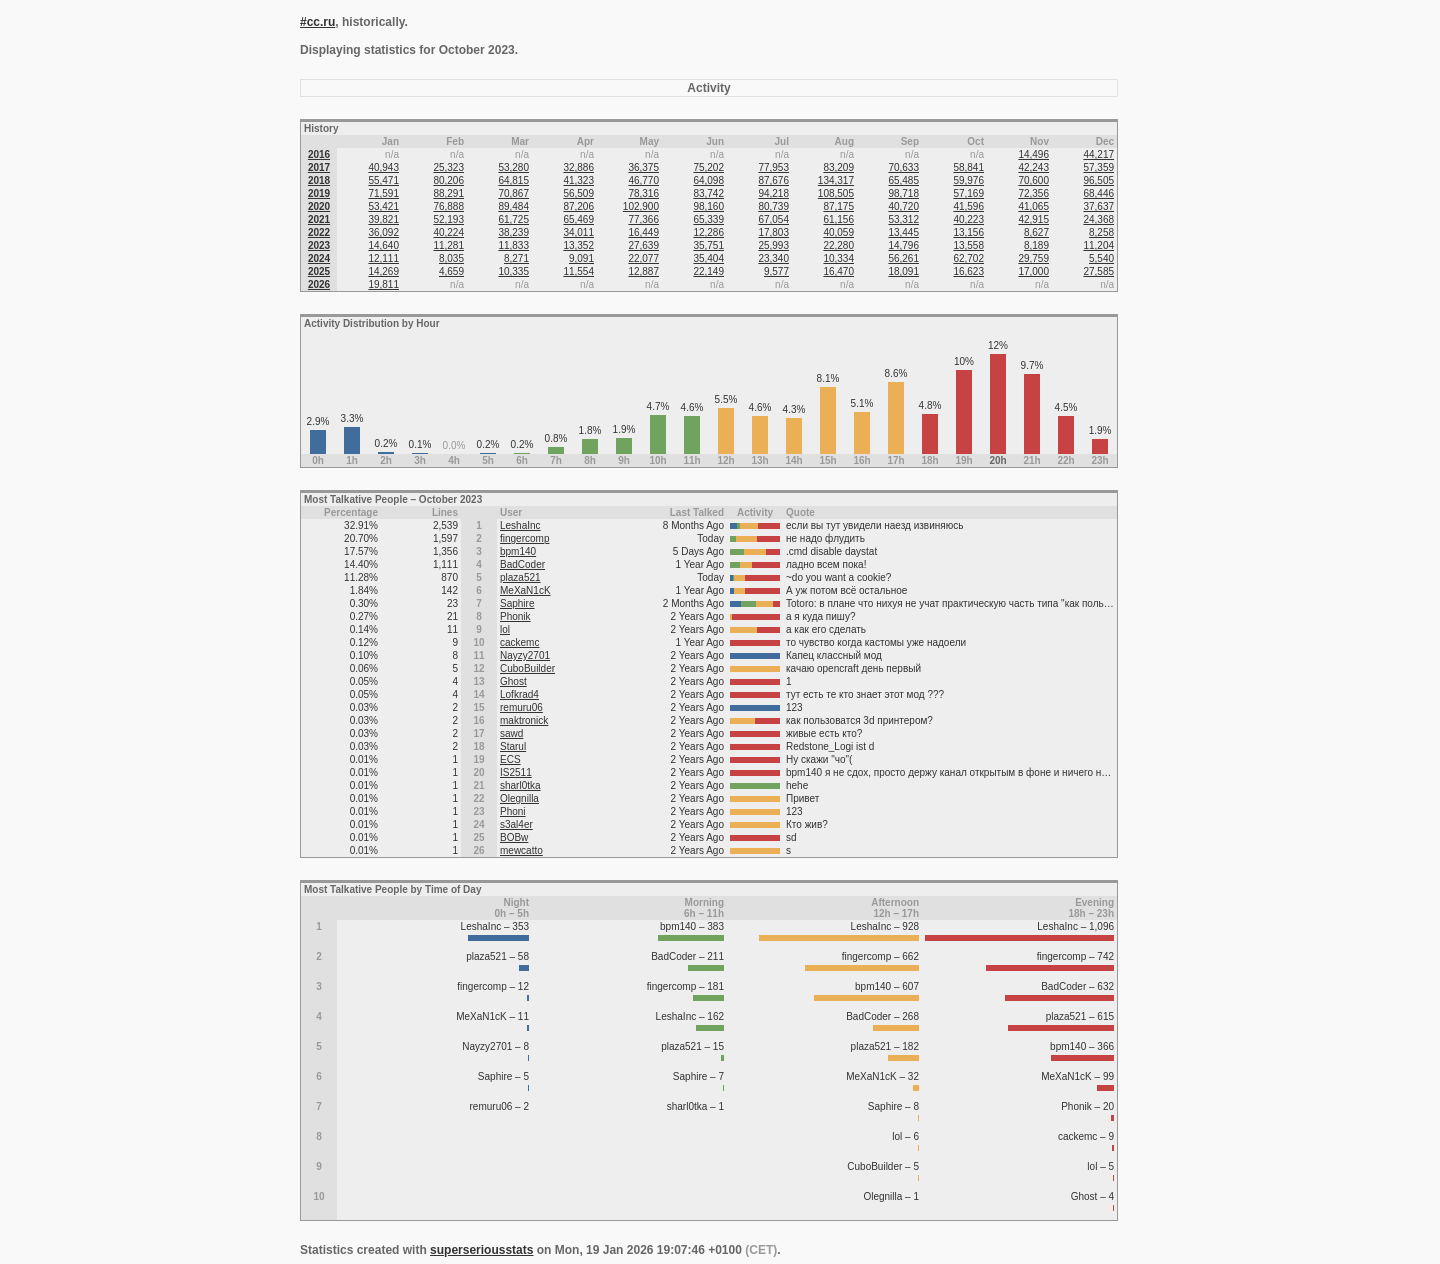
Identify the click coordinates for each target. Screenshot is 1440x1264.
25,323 (448, 167)
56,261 (903, 258)
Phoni (513, 811)
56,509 (578, 193)
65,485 (903, 180)
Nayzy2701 (525, 655)
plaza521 (520, 577)
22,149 (708, 271)
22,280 (838, 245)
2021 (319, 219)
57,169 (968, 193)
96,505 (1098, 180)
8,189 (1036, 245)
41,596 (968, 206)
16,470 (838, 271)
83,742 (708, 193)
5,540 (1101, 258)
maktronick (524, 720)
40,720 (903, 206)
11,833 (513, 245)
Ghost (513, 681)
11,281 (448, 245)
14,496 (1033, 154)
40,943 (383, 167)
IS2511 (516, 772)
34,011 (578, 232)
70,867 (513, 193)
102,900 (641, 206)
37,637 (1098, 206)
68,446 (1098, 193)
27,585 (1098, 271)
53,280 (513, 167)
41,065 (1033, 206)
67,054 (773, 219)
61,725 (513, 219)
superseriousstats (481, 1250)
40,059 (838, 232)
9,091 (581, 258)
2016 (319, 154)
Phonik (515, 616)
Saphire (517, 603)
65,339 (708, 219)
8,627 (1036, 232)
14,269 (383, 271)
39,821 (383, 219)
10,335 (513, 271)
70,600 (1033, 180)
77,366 (643, 219)
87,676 (773, 180)
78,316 (643, 193)
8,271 (516, 258)
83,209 (838, 167)
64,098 (708, 180)
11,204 (1098, 245)
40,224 (448, 232)
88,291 (448, 193)
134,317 (836, 180)
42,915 (1033, 219)
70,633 (903, 167)
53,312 (903, 219)
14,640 (383, 245)
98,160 (708, 206)
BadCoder (522, 564)
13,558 (968, 245)
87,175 (838, 206)
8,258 (1101, 232)
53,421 (383, 206)
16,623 (968, 271)
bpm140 (518, 551)
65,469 (578, 219)
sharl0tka (520, 785)
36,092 (383, 232)
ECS (510, 759)
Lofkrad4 (519, 694)
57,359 (1098, 167)
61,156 (838, 219)
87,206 (578, 206)
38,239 (513, 232)
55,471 (383, 180)
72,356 (1033, 193)
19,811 (383, 284)
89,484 (513, 206)
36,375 (643, 167)
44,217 (1098, 154)
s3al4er (516, 824)
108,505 (836, 193)
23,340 (773, 258)
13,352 (578, 245)
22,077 (643, 258)
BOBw (514, 837)
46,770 (643, 180)
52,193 (448, 219)
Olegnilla (519, 798)
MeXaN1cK (525, 590)
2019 (319, 193)
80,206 (448, 180)
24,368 (1098, 219)
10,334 (838, 258)
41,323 (578, 180)
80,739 (773, 206)
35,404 (708, 258)
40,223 (968, 219)
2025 (319, 271)
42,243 (1033, 167)
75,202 (708, 167)
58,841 (968, 167)
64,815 (513, 180)
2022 (319, 232)
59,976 (968, 180)
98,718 (903, 193)
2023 (319, 245)
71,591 (383, 193)
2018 (319, 180)
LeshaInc (520, 525)
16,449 (643, 232)
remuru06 (521, 707)
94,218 (773, 193)
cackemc (519, 642)
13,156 (968, 232)
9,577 (776, 271)
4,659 (451, 271)
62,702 (968, 258)
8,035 (451, 258)
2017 (319, 167)
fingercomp (524, 538)
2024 (319, 258)
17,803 (773, 232)
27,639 (643, 245)
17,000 (1033, 271)
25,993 (773, 245)
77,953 (773, 167)
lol (505, 629)
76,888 (448, 206)
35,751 (708, 245)
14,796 (903, 245)
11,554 (578, 271)
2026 (319, 284)
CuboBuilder (527, 668)
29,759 (1033, 258)
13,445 (903, 232)
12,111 (383, 258)
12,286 (708, 232)
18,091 (903, 271)
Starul (513, 746)
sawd (511, 733)
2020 (319, 206)
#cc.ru (317, 22)
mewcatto (521, 850)
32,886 (578, 167)
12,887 (643, 271)
